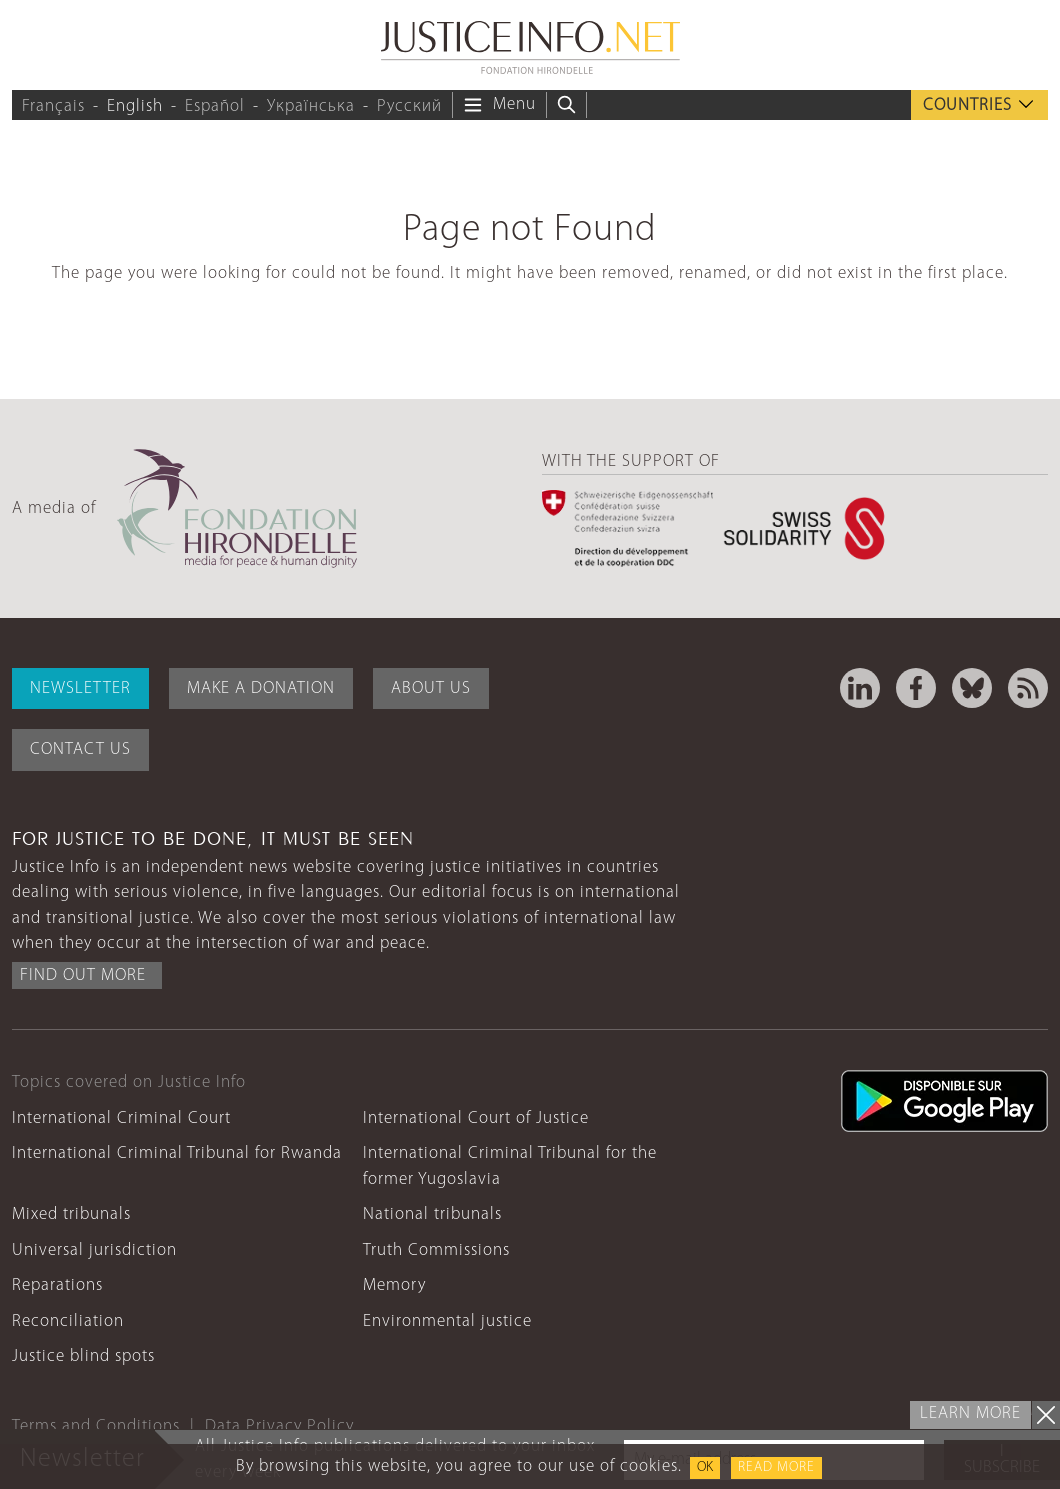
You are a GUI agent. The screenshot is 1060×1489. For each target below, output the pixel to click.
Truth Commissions (436, 1250)
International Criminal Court (121, 1118)
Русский (409, 106)
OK (705, 1467)
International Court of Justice (476, 1118)
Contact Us (80, 749)
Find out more (83, 975)
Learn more (970, 1413)
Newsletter (80, 688)
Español (215, 106)
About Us (431, 688)
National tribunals (432, 1214)
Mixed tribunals (71, 1214)
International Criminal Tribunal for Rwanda (177, 1153)
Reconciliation (68, 1321)
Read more (776, 1467)
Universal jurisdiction (94, 1250)
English (135, 106)
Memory (394, 1285)
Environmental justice (447, 1321)
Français (53, 106)
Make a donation (261, 688)
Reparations (57, 1285)
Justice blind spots (83, 1356)
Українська (311, 106)
